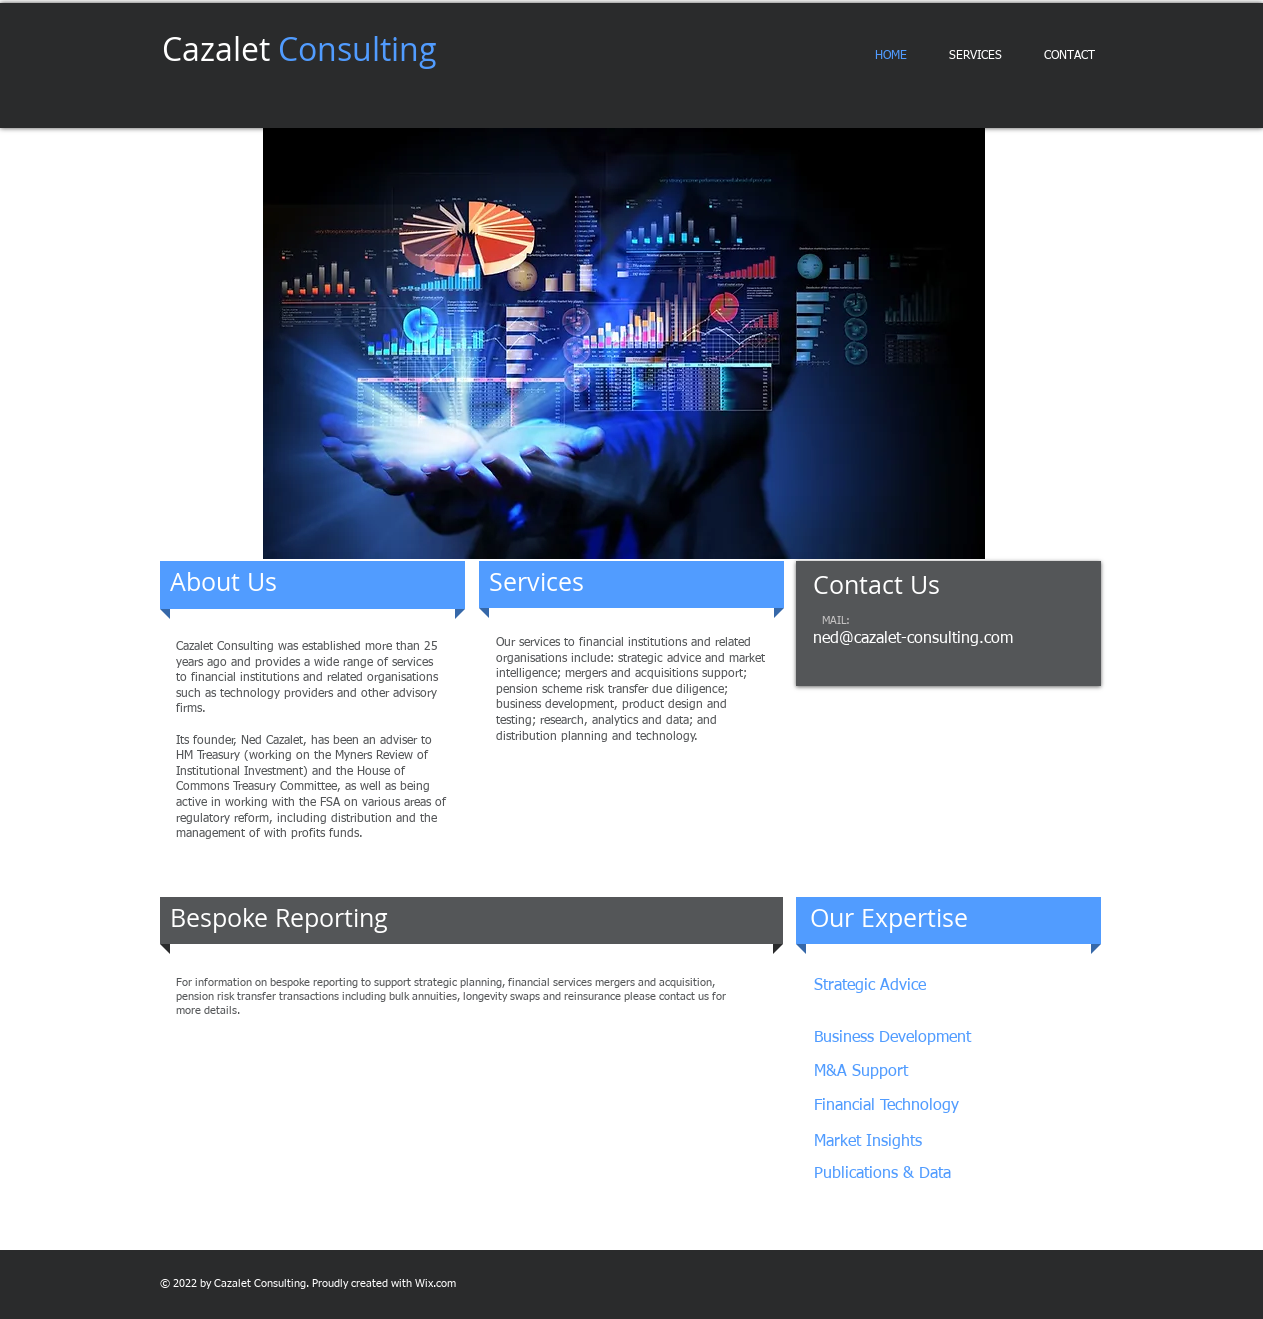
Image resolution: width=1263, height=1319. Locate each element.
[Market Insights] (884, 1142)
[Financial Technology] (907, 1106)
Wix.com (435, 1283)
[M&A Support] (864, 1072)
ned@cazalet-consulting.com (913, 639)
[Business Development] (905, 1038)
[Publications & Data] (883, 1174)
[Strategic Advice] (907, 986)
